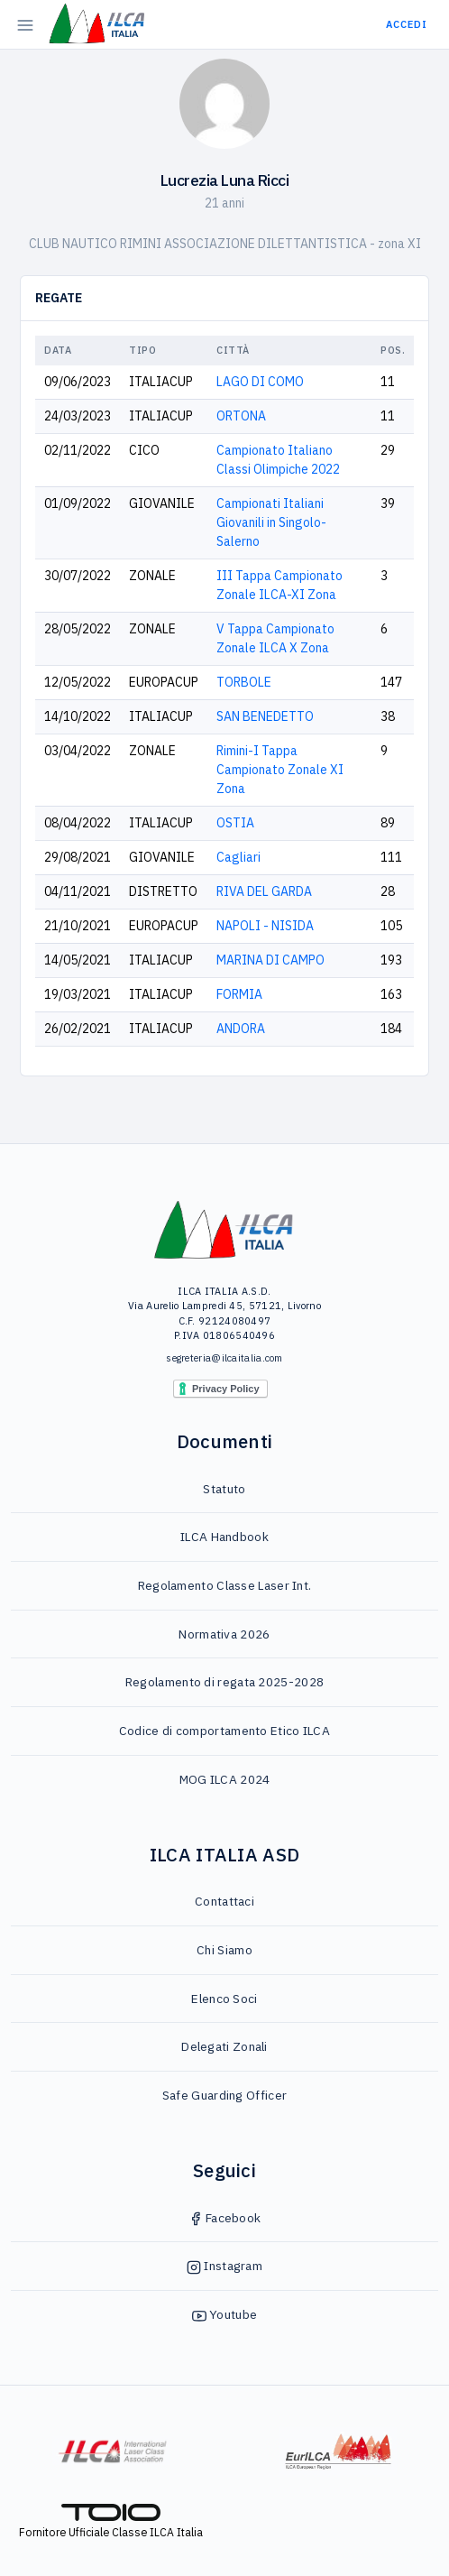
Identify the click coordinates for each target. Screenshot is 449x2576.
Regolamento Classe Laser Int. (225, 1585)
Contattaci (224, 1901)
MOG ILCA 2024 (224, 1779)
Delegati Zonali (224, 2046)
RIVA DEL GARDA (264, 891)
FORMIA (239, 994)
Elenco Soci (224, 1998)
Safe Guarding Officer (224, 2095)
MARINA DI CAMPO (270, 960)
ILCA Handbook (224, 1536)
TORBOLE (243, 682)
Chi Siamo (224, 1950)
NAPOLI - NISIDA (265, 926)
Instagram (224, 2265)
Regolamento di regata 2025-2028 (224, 1682)
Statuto (224, 1489)
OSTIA (235, 823)
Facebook (224, 2218)
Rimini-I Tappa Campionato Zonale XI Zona (280, 770)
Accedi (406, 24)
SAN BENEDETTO (265, 716)
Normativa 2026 (224, 1634)
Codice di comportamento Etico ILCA (224, 1730)
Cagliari (238, 857)
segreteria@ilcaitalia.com (224, 1358)
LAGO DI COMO (260, 382)
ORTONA (241, 416)
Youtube (224, 2314)
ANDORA (240, 1028)
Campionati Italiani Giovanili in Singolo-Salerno (271, 522)
